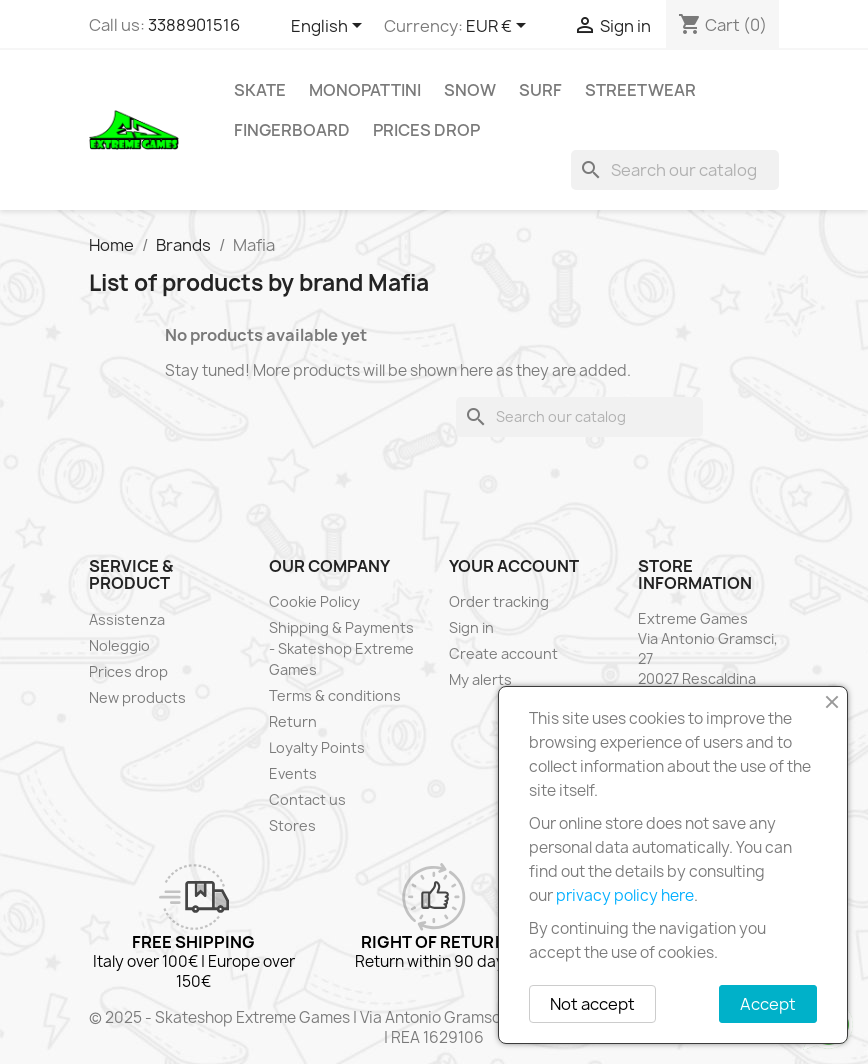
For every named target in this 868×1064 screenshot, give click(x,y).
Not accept (592, 1004)
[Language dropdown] (330, 27)
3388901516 (194, 25)
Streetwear (640, 90)
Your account (514, 566)
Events (293, 773)
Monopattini (365, 90)
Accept (768, 1004)
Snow (470, 90)
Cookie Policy (314, 601)
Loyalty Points (317, 747)
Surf (540, 90)
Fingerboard (292, 130)
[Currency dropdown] (499, 27)
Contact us (307, 799)
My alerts (480, 679)
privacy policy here (625, 895)
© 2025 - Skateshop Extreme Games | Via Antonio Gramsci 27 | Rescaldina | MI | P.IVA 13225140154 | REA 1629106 (434, 1027)
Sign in (471, 627)
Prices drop (426, 130)
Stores (292, 825)
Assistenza (127, 619)
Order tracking (499, 601)
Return (293, 721)
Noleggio (119, 645)
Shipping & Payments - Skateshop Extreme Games (341, 648)
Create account (503, 653)
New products (137, 697)
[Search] (675, 170)
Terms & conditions (335, 695)
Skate (260, 90)
